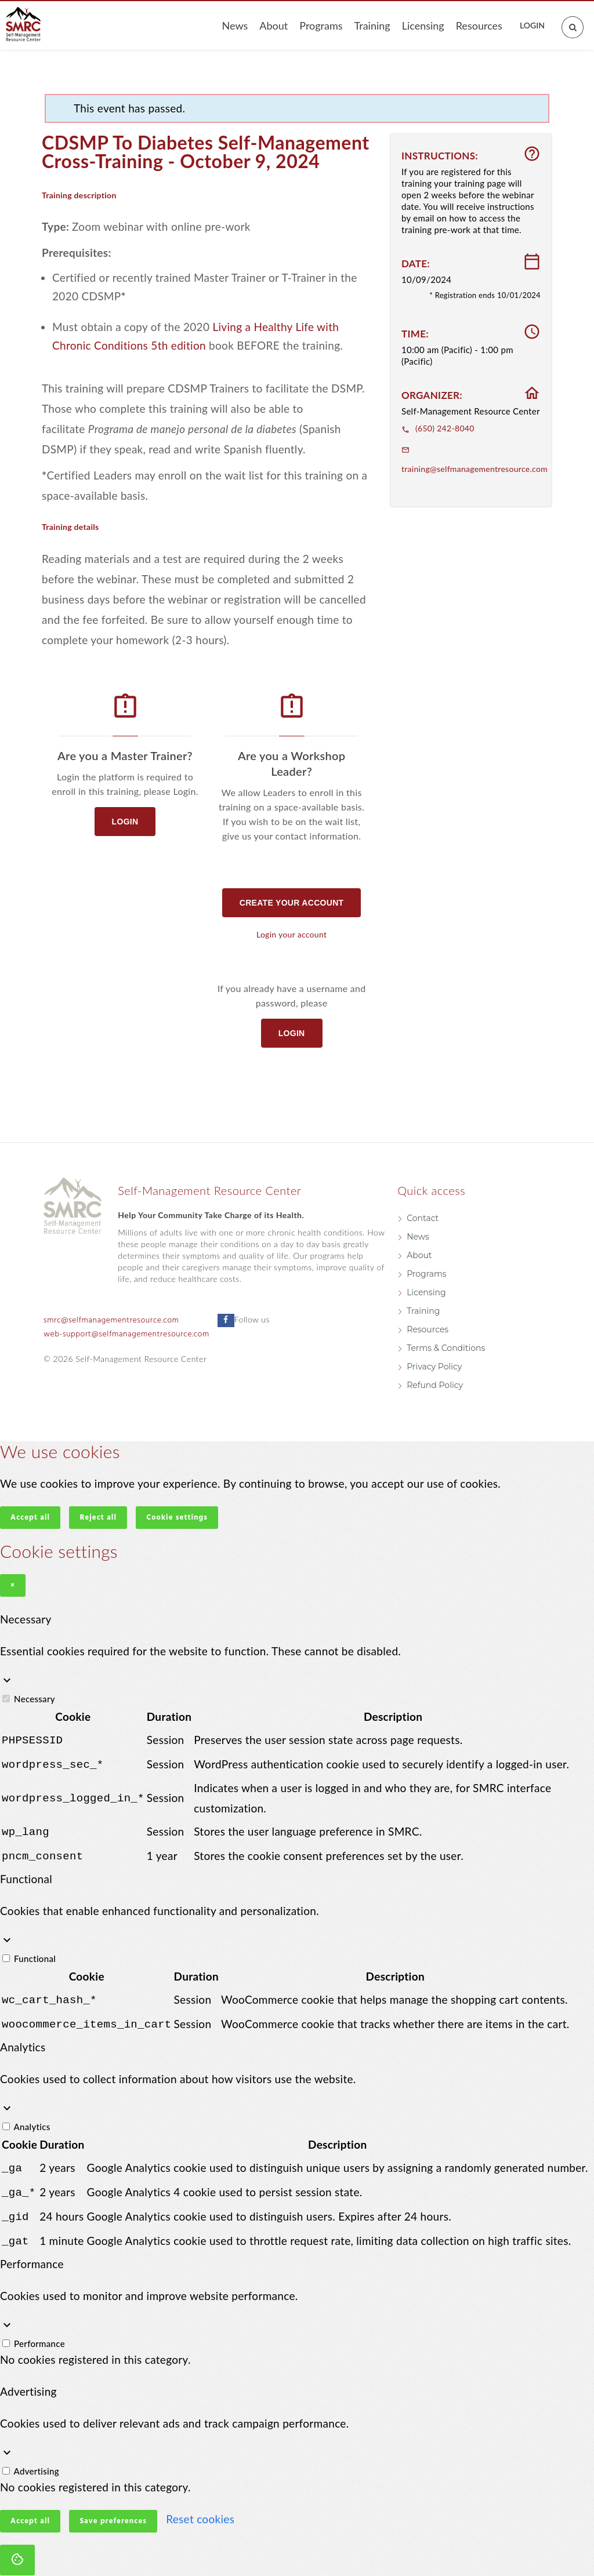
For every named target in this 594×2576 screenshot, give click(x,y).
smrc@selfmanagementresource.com (111, 1320)
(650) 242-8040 (438, 428)
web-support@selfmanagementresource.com (126, 1334)
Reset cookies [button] (200, 2507)
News (235, 25)
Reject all (98, 1518)
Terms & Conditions (446, 1348)
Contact (423, 1218)
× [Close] (12, 1585)
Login (532, 25)
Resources (479, 25)
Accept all (30, 1518)
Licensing (423, 25)
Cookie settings (177, 1518)
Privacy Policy (434, 1366)
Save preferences (113, 2510)
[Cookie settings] (17, 2548)
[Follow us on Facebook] (226, 1320)
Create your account (292, 902)
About (273, 25)
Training (372, 25)
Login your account (291, 934)
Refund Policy (435, 1385)
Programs (320, 25)
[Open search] (566, 20)
